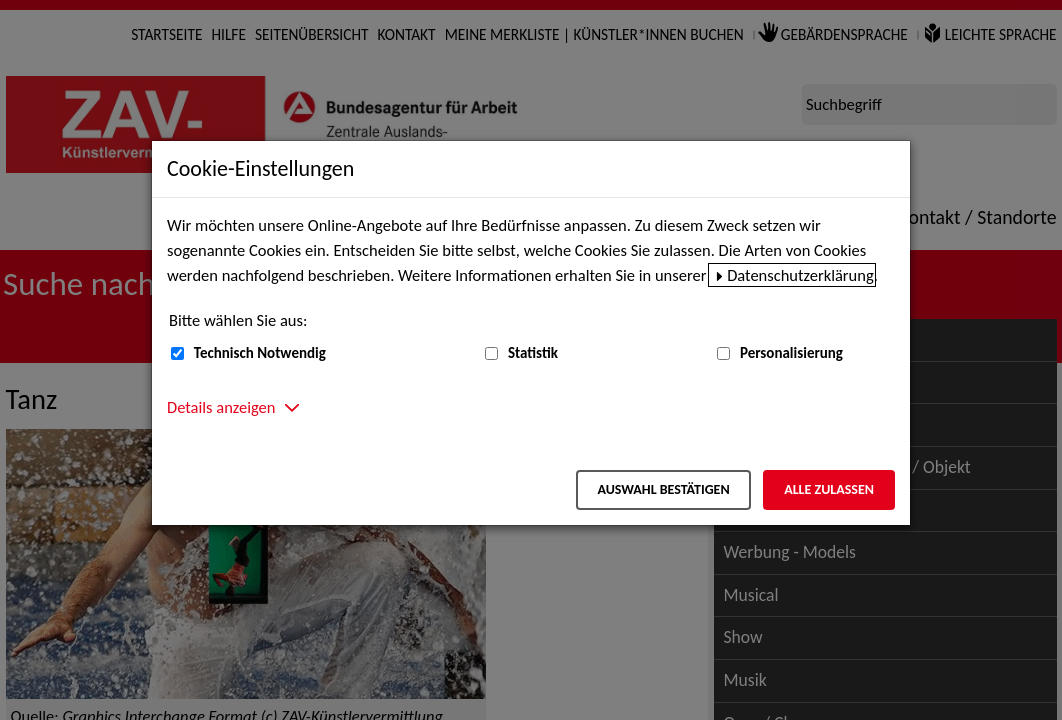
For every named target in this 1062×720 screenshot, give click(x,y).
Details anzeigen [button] (221, 407)
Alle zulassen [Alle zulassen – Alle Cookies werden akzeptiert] (829, 489)
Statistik (533, 353)
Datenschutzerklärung (800, 275)
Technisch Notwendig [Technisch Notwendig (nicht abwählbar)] (260, 353)
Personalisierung (791, 353)
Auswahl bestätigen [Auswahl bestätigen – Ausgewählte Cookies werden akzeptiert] (663, 489)
